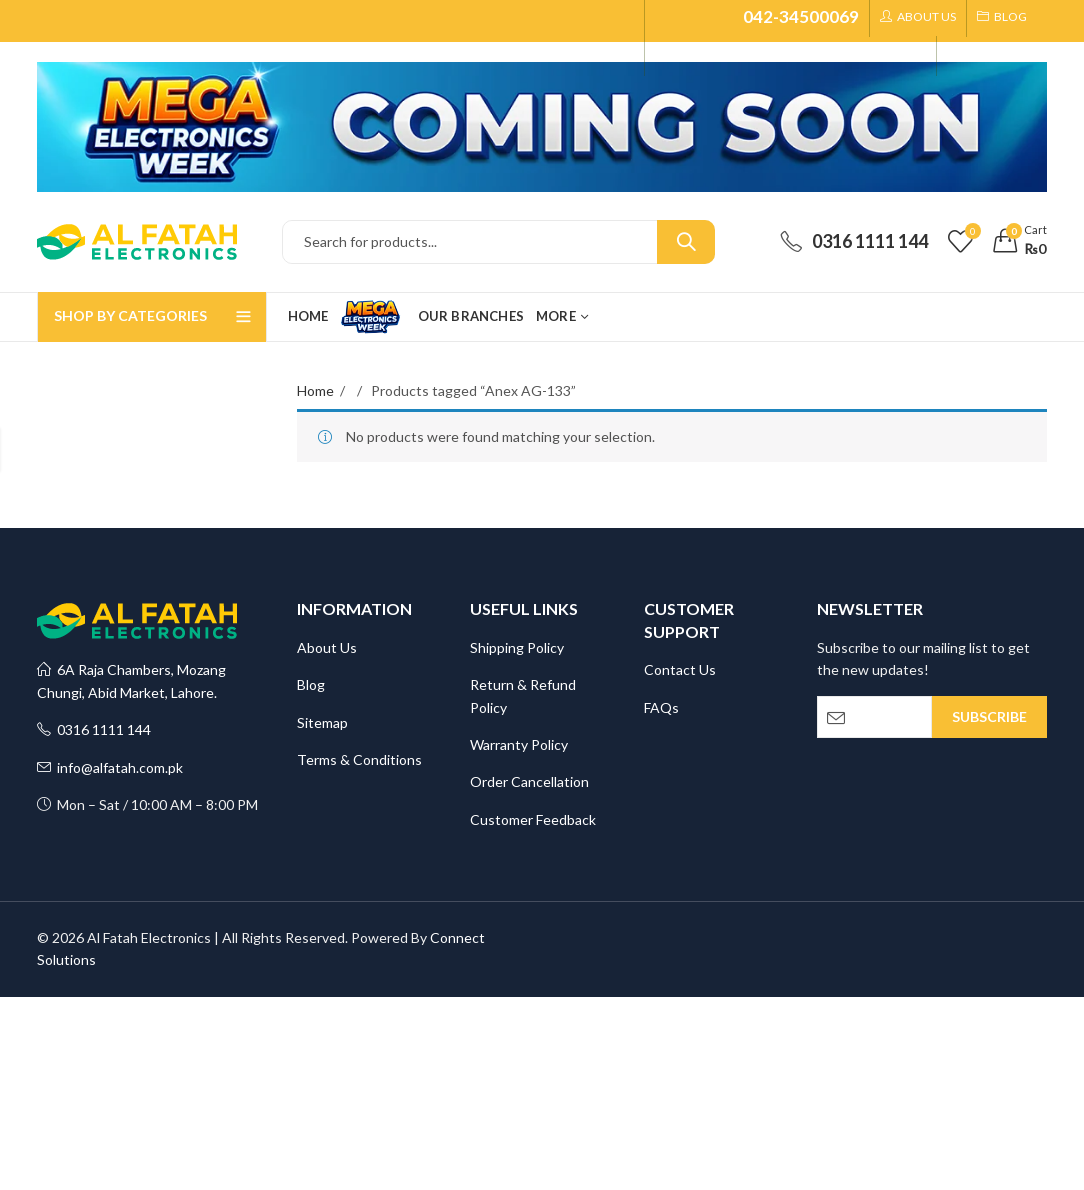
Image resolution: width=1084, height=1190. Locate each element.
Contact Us (680, 669)
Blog (311, 684)
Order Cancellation (529, 781)
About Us (327, 647)
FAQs (661, 707)
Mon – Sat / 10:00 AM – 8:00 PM (147, 804)
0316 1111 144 (94, 729)
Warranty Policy (519, 744)
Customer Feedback (533, 819)
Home (315, 390)
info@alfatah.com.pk (110, 767)
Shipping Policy (517, 647)
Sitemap (322, 722)
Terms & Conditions (359, 759)
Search (686, 242)
